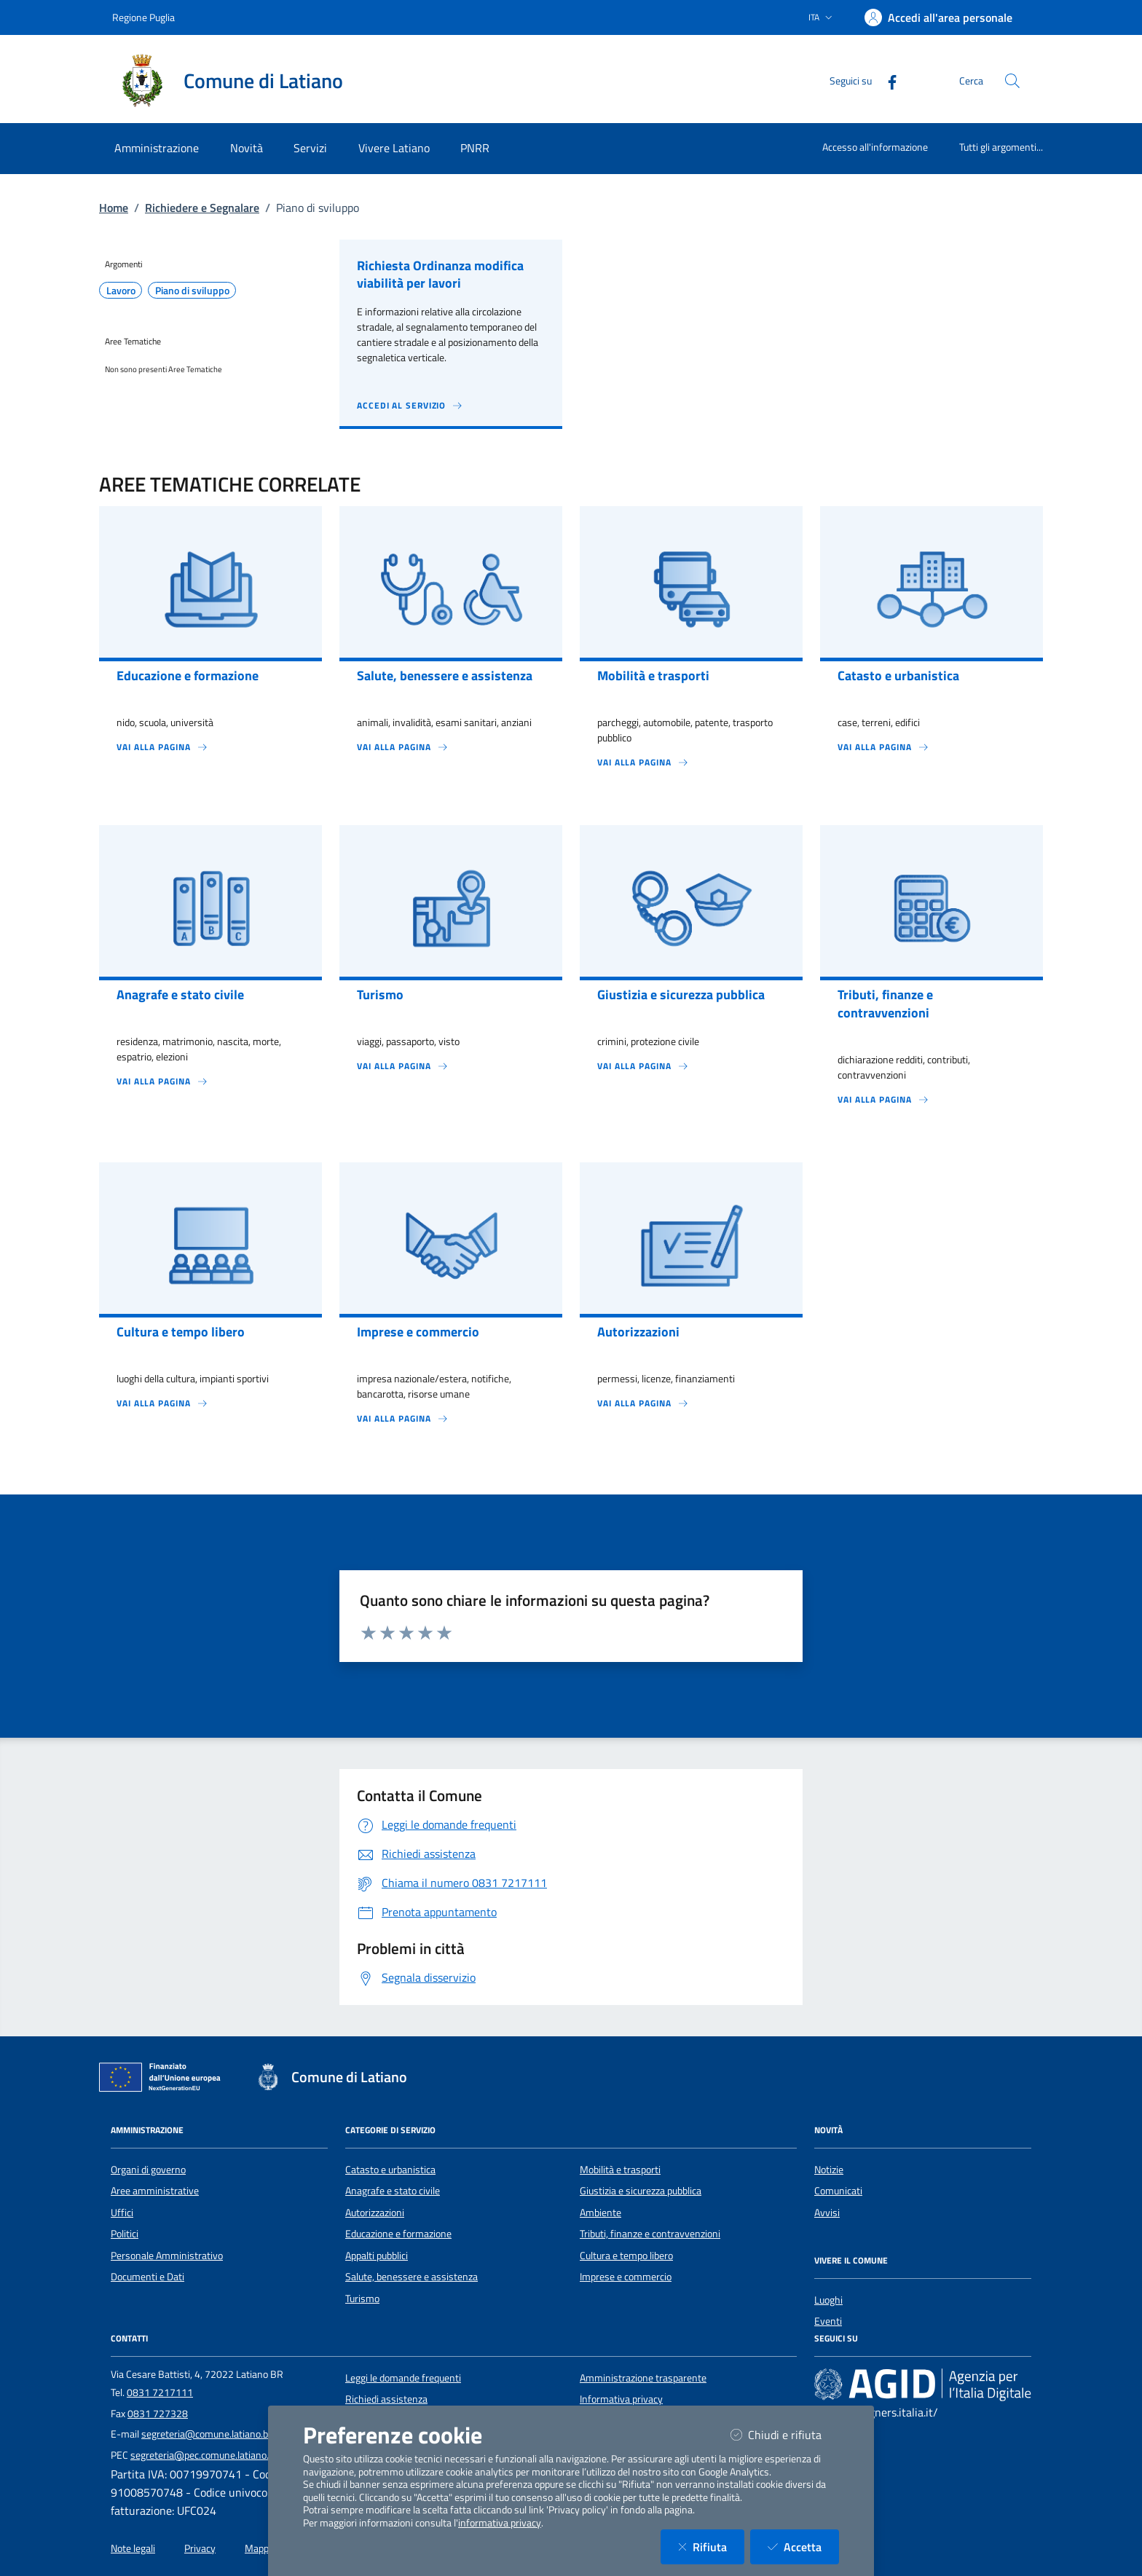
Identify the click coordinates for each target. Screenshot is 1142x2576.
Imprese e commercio (626, 2277)
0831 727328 (157, 2414)
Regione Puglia (143, 17)
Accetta (803, 2546)
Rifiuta (711, 2546)
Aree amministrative (155, 2191)
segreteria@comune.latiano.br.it (210, 2434)
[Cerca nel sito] (1012, 80)
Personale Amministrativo (167, 2256)
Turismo (362, 2299)
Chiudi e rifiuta (785, 2434)
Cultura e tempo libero (626, 2256)
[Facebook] (886, 80)
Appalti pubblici (376, 2256)
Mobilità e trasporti (620, 2170)
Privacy (200, 2548)
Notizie (828, 2170)
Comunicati (838, 2191)
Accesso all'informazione (875, 146)
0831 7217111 (160, 2392)
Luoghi (828, 2300)
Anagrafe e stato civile (392, 2191)
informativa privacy (499, 2523)
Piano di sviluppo (192, 291)
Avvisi (827, 2213)
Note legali (133, 2548)
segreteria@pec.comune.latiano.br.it (207, 2455)
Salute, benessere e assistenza (411, 2277)
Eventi (828, 2321)
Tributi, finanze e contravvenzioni (650, 2234)
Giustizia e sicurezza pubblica (640, 2191)
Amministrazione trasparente (643, 2378)
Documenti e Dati (147, 2277)
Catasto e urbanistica (390, 2170)
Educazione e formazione (398, 2234)
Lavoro (120, 291)
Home (113, 207)
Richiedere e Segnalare (202, 207)
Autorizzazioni (374, 2213)
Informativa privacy (621, 2399)
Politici (124, 2234)
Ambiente (600, 2213)
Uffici (122, 2213)
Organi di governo (148, 2170)
